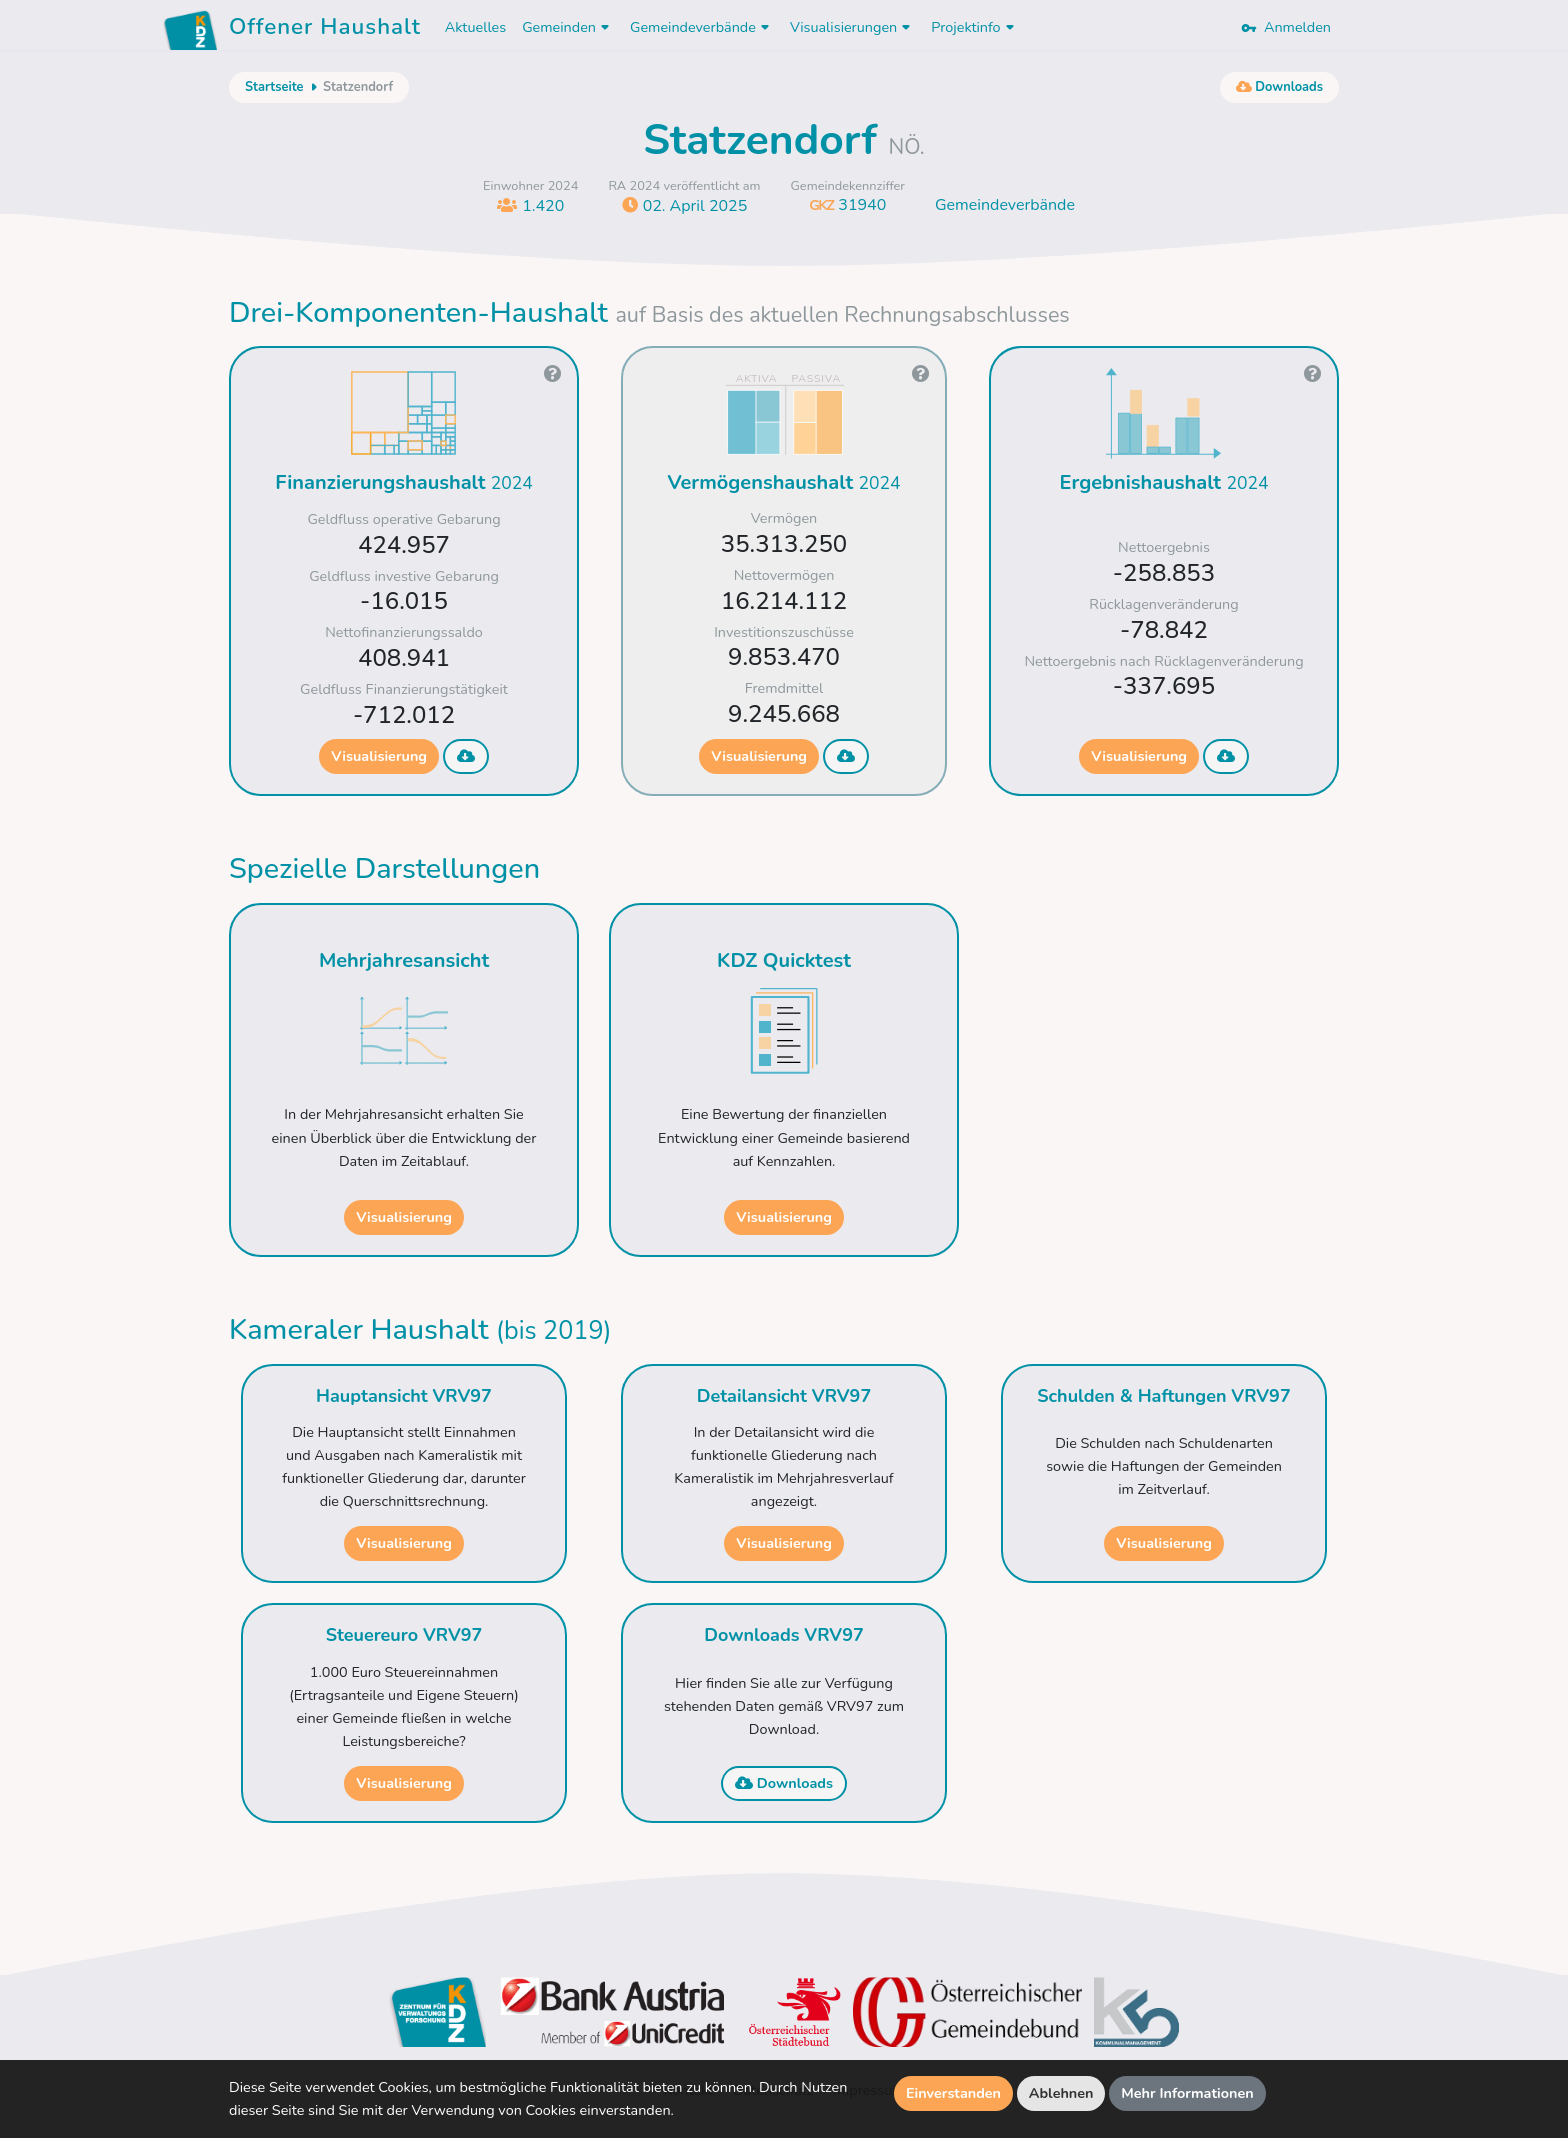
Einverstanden (953, 2093)
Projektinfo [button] (974, 27)
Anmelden (1286, 27)
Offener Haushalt (325, 30)
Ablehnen (1061, 2093)
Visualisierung (379, 756)
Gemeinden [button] (568, 27)
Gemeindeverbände (1005, 205)
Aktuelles (475, 27)
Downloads (784, 1783)
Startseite (274, 87)
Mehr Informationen (1187, 2093)
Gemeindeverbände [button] (702, 27)
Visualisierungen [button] (852, 27)
